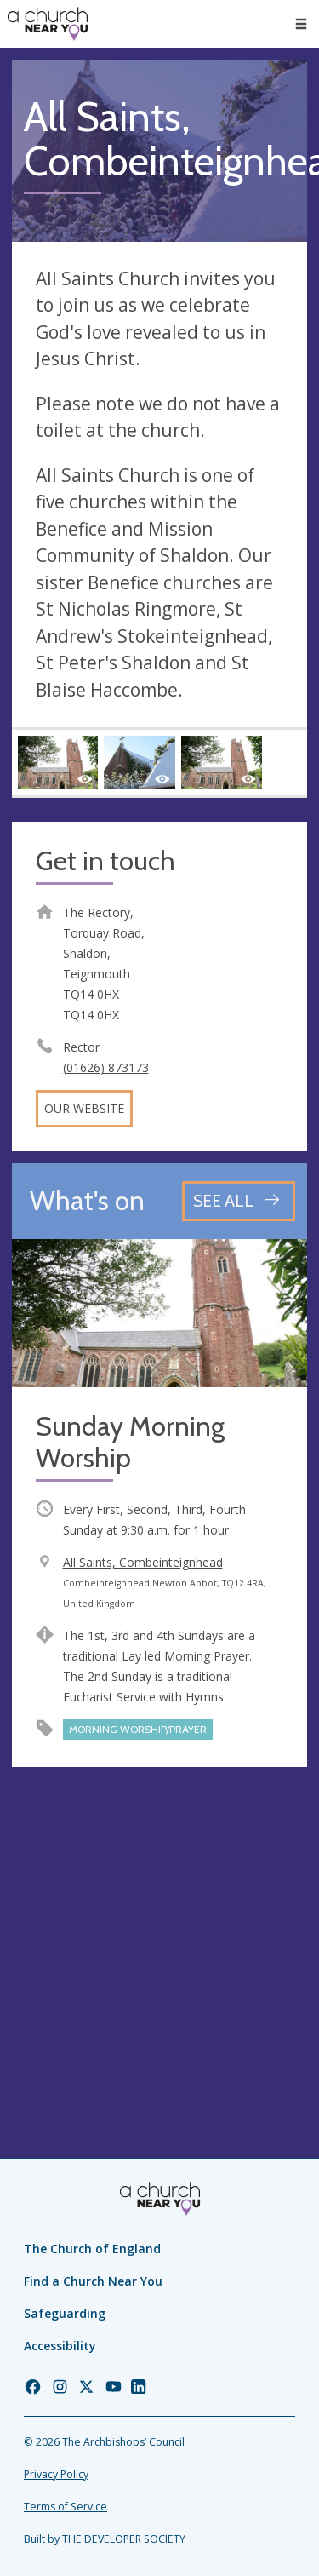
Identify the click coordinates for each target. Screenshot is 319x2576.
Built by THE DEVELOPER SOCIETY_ (107, 2539)
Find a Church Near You (93, 2281)
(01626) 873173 (106, 1067)
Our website (84, 1108)
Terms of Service (65, 2506)
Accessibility (60, 2346)
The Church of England (92, 2248)
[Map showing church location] (159, 1926)
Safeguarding (64, 2313)
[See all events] (238, 1201)
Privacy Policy (56, 2474)
